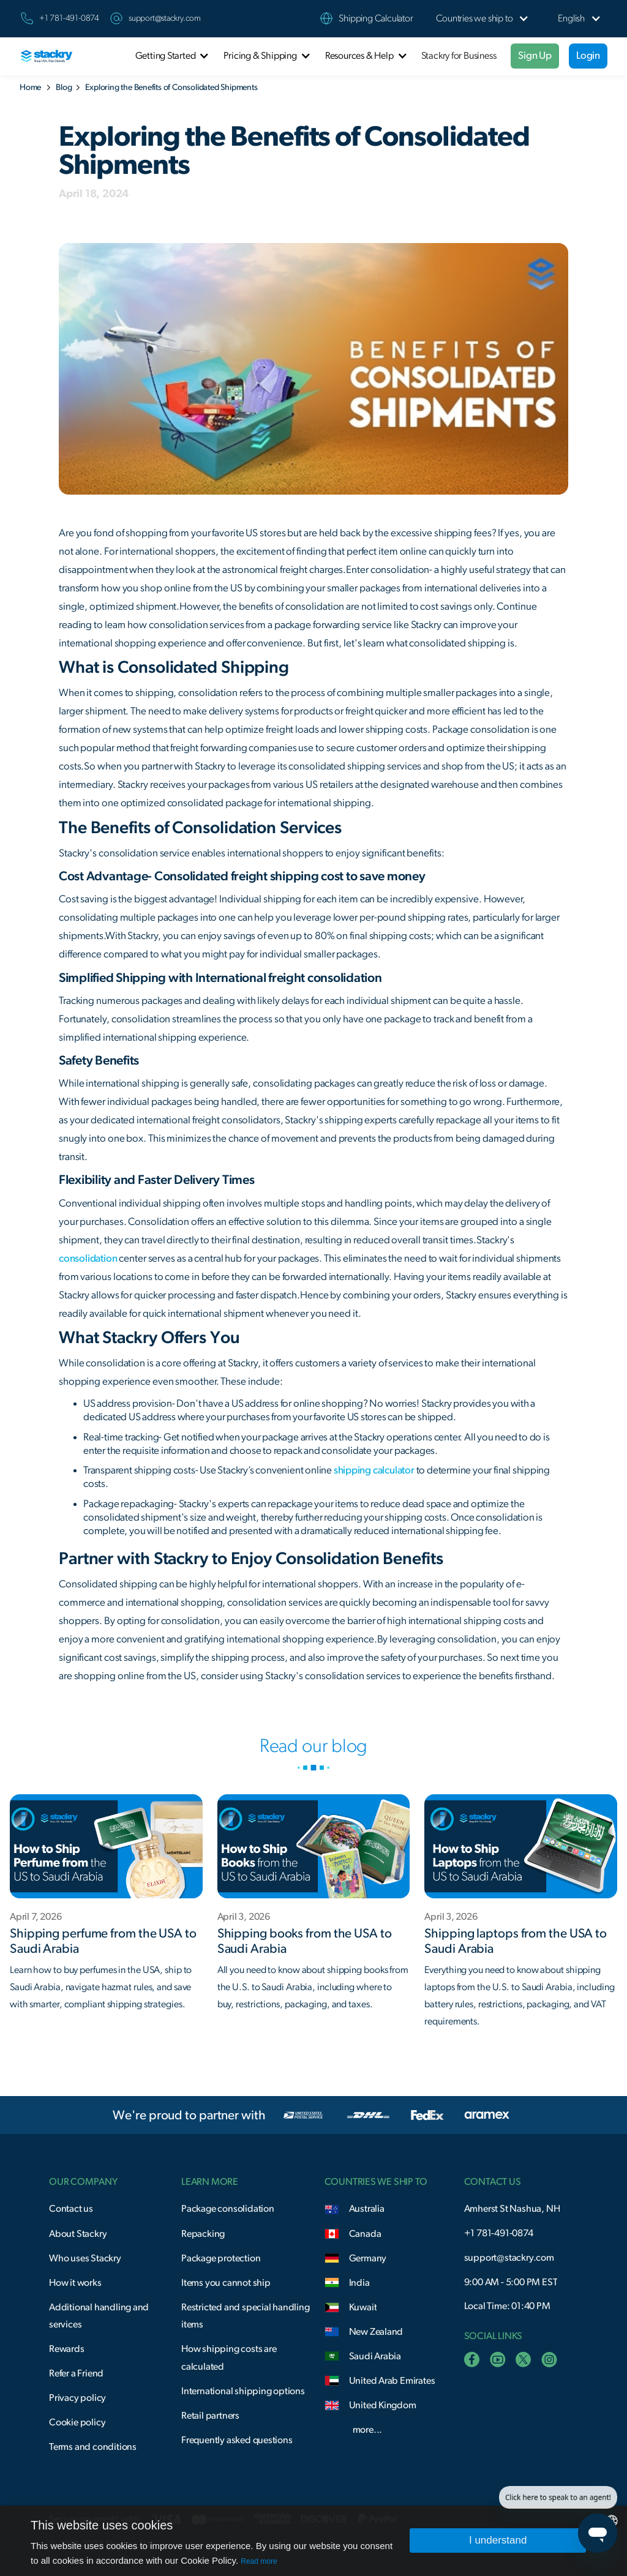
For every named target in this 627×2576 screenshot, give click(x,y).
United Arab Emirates (392, 2381)
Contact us (71, 2209)
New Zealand (376, 2332)
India (359, 2283)
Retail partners (210, 2416)
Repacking (203, 2234)
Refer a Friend (76, 2373)
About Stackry (78, 2234)
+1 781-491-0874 (498, 2233)
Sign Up (535, 55)
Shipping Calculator (376, 18)
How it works (75, 2283)
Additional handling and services (99, 2316)
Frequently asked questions (237, 2440)
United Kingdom (382, 2405)
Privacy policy (77, 2398)
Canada (365, 2234)
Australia (367, 2209)
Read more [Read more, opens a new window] (259, 2561)
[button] (474, 18)
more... (368, 2430)
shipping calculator (374, 1470)
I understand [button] (498, 2540)
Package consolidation (227, 2209)
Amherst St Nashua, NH (512, 2209)
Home (30, 87)
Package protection (220, 2258)
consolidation (88, 1258)
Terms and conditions (93, 2447)
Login (588, 55)
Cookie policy (77, 2422)
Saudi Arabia (375, 2356)
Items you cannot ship (226, 2283)
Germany (368, 2258)
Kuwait (363, 2307)
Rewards (66, 2349)
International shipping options (243, 2391)
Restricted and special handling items (245, 2316)
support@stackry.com (165, 18)
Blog (64, 87)
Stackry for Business (459, 56)
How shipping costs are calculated (229, 2358)
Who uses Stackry (85, 2258)
